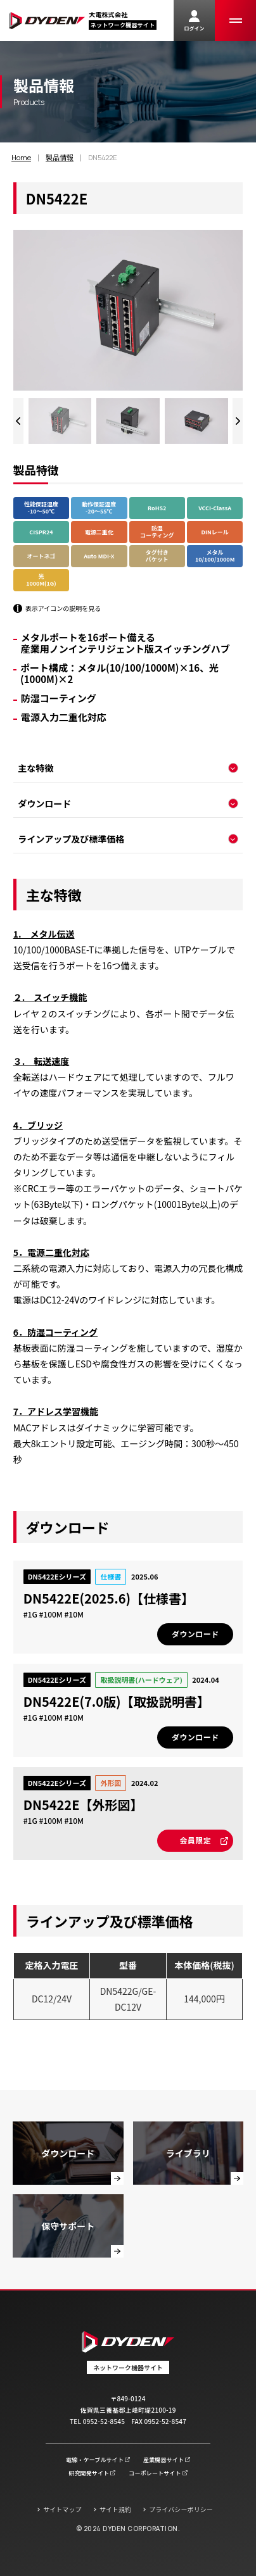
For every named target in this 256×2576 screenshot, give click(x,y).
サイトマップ (62, 2509)
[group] (60, 421)
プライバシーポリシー (181, 2509)
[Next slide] (238, 421)
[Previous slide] (18, 421)
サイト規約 (115, 2509)
